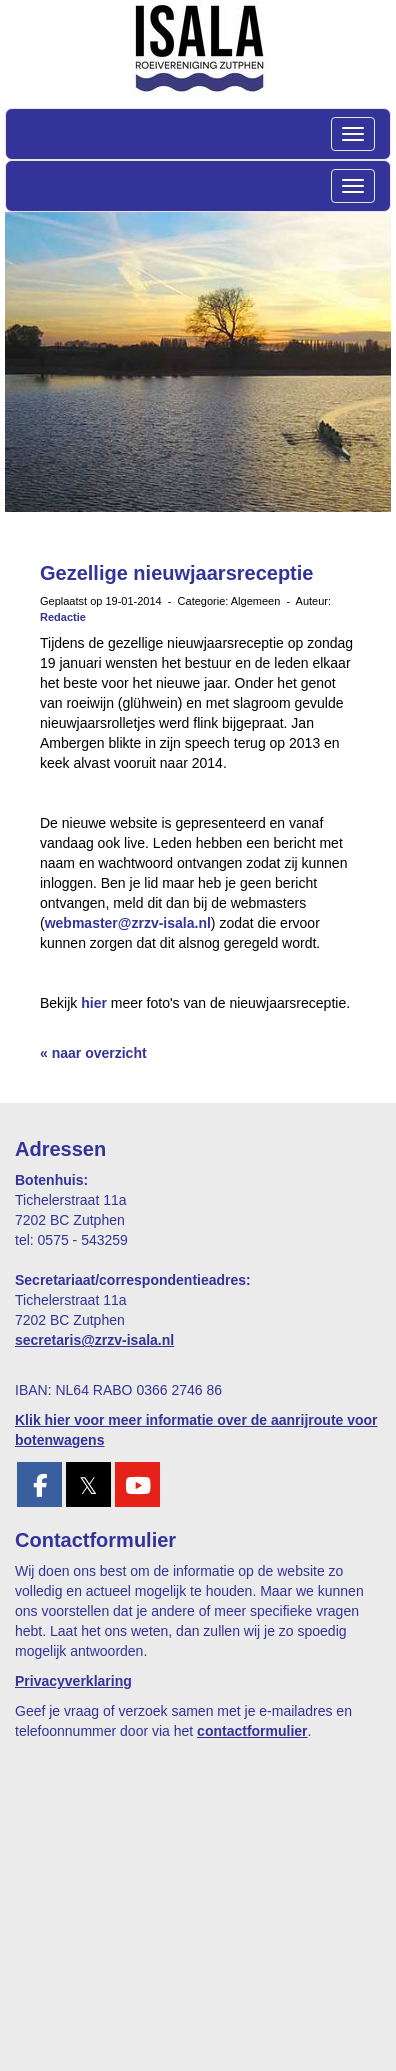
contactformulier (252, 1731)
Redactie (63, 617)
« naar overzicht (93, 1053)
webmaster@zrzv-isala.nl (128, 923)
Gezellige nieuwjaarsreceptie (176, 573)
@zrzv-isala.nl (94, 1340)
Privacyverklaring (73, 1681)
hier (94, 1003)
